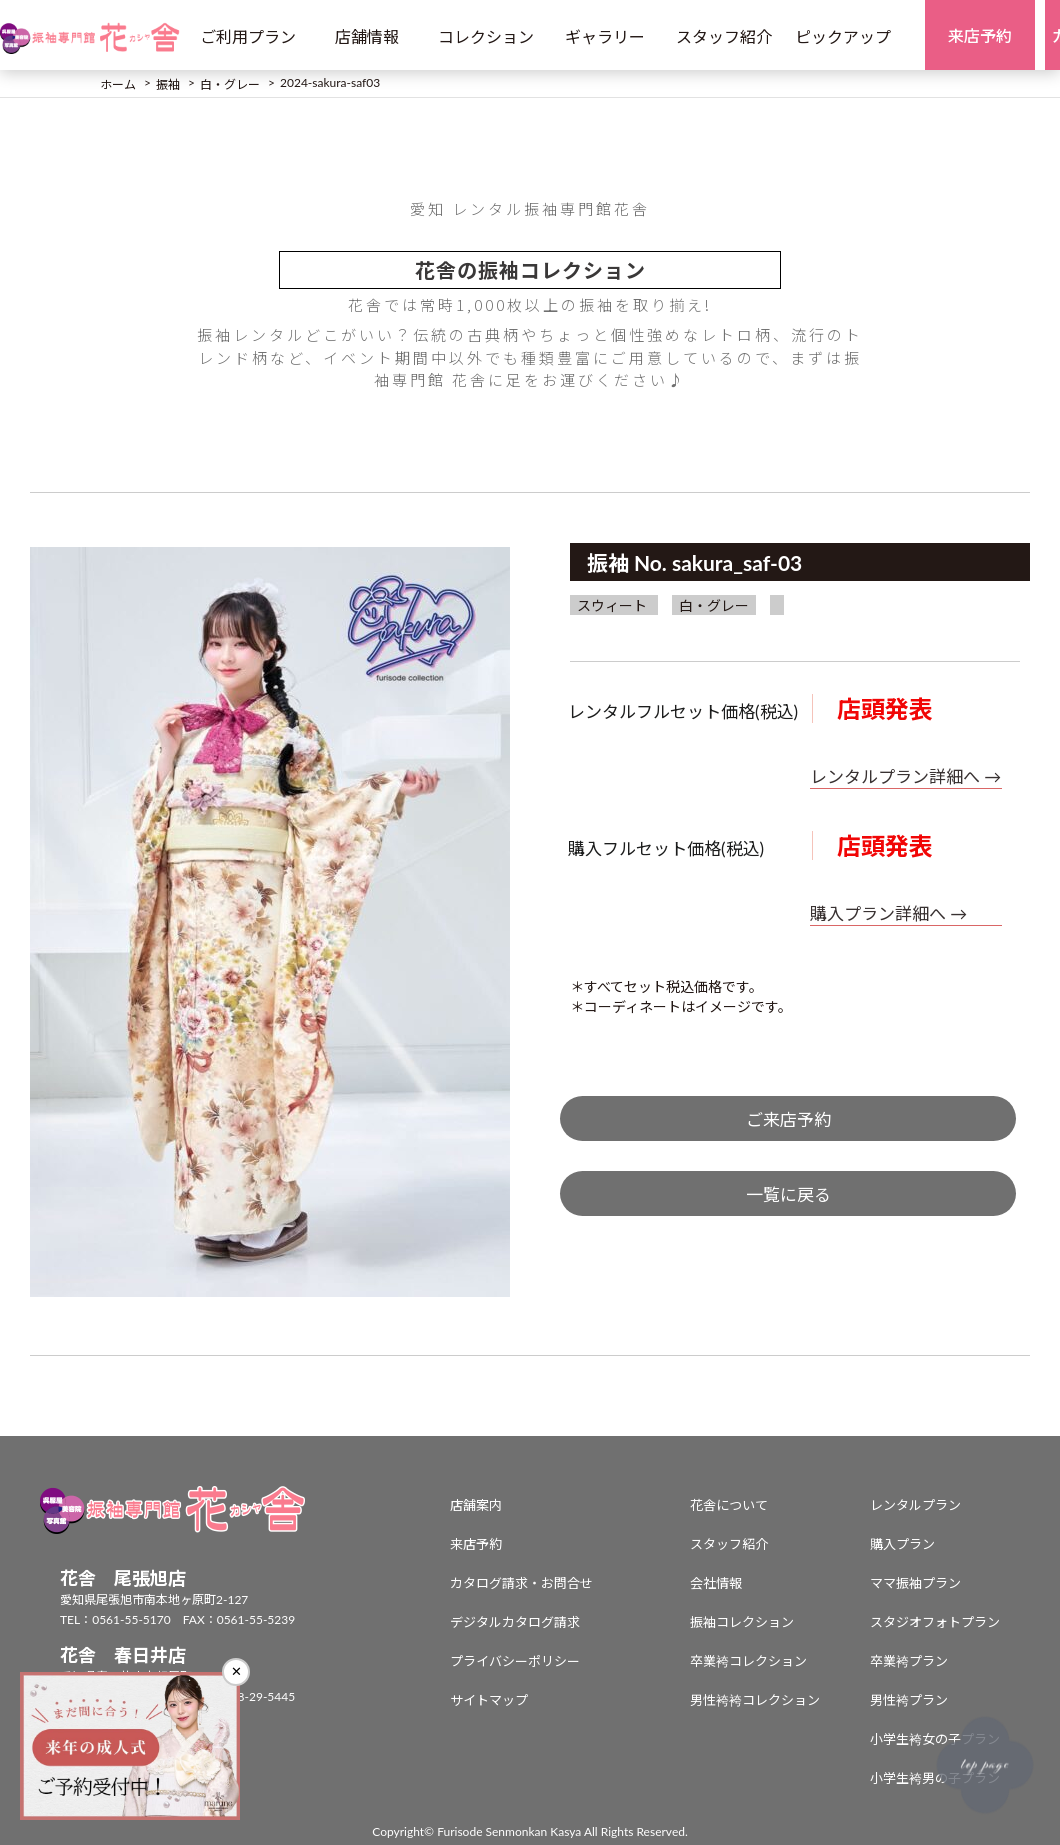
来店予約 (476, 1544)
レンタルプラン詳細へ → (905, 776)
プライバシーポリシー (515, 1661)
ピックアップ (843, 36)
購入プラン (902, 1544)
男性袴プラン (909, 1700)
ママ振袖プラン (915, 1583)
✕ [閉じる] (236, 1671)
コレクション (486, 36)
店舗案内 (476, 1505)
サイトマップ (489, 1700)
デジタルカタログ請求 (515, 1622)
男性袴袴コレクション (755, 1700)
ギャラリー (605, 36)
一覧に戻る (788, 1194)
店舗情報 (367, 36)
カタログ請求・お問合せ (521, 1583)
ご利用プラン (248, 36)
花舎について (729, 1505)
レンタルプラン (915, 1505)
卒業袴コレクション (748, 1661)
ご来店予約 (788, 1119)
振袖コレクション (742, 1622)
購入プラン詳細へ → (888, 913)
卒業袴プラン (909, 1661)
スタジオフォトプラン (935, 1622)
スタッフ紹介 (724, 36)
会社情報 (716, 1583)
